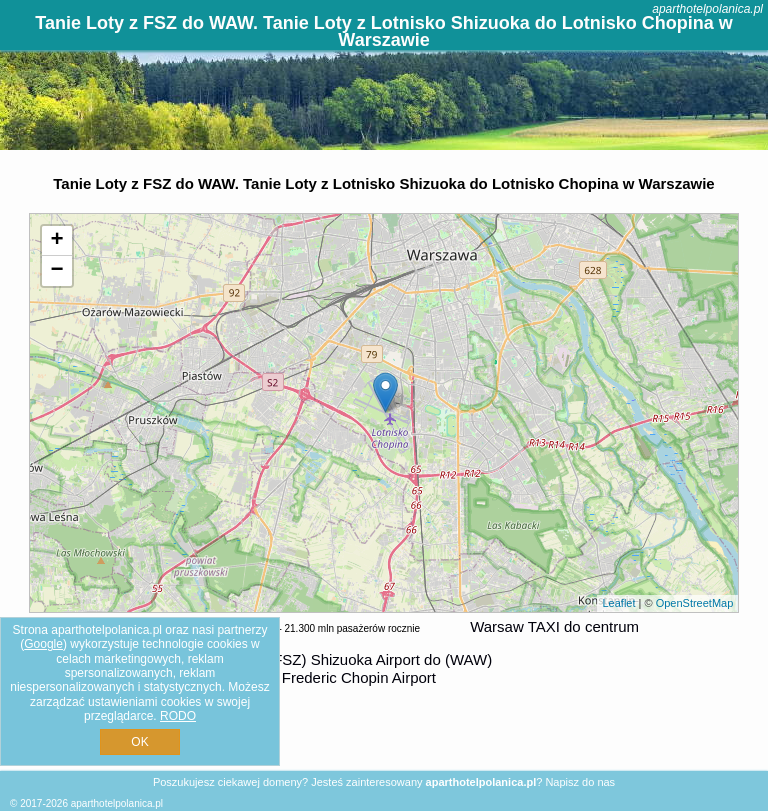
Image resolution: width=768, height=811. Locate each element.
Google (43, 644)
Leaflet (618, 603)
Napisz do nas (580, 782)
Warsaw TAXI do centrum (554, 626)
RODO (178, 716)
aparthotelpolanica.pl (707, 9)
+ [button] (57, 241)
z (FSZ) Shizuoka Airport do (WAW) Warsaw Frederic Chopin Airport (358, 668)
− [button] (57, 271)
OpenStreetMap (695, 603)
